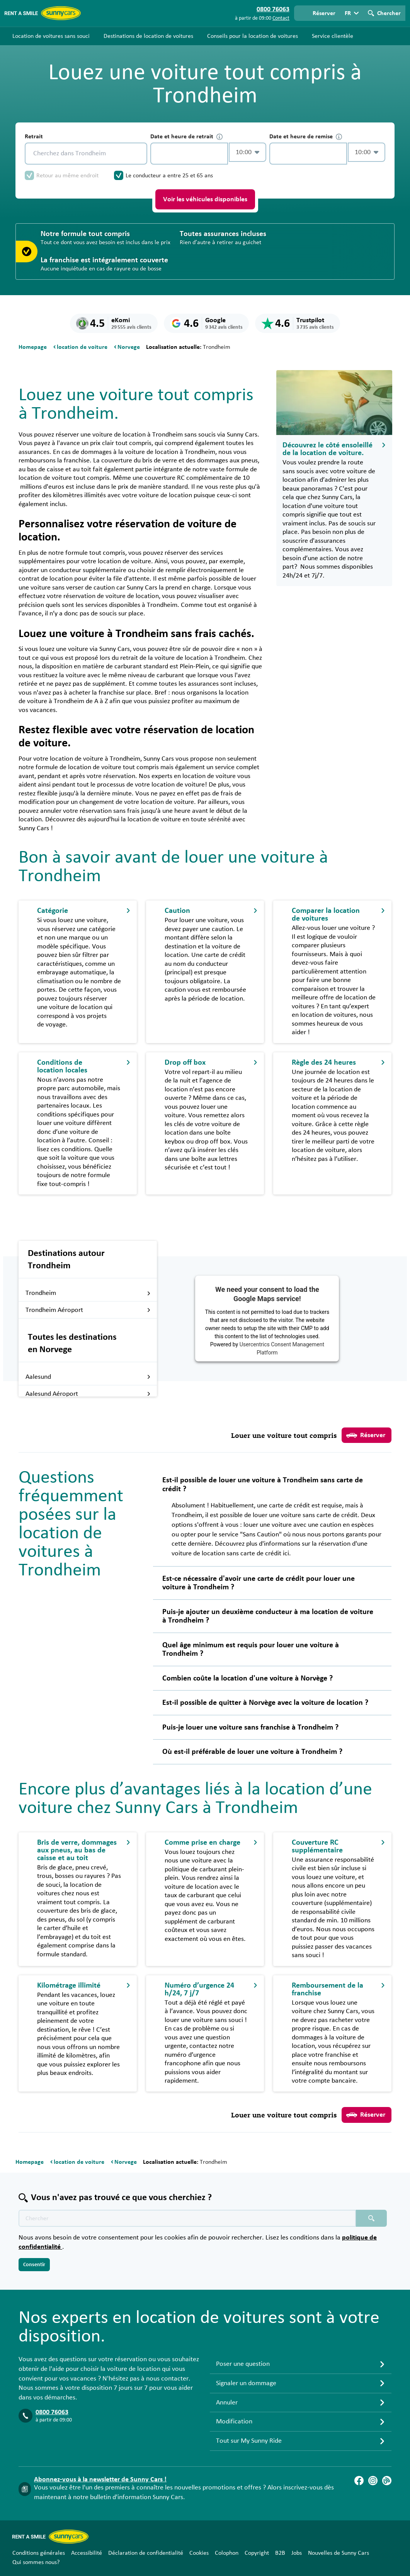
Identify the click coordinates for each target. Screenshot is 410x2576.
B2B (280, 2553)
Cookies (199, 2553)
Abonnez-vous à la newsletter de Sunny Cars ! (100, 2479)
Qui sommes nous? (36, 2562)
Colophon (226, 2553)
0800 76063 (52, 2412)
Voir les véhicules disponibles (205, 199)
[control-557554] (189, 154)
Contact (280, 18)
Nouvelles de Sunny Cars (338, 2553)
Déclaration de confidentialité (145, 2553)
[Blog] (386, 2480)
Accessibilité (86, 2553)
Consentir (34, 2264)
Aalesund (88, 1376)
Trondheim (88, 1293)
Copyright (257, 2553)
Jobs (296, 2553)
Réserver (365, 1435)
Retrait (34, 136)
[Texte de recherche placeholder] (187, 2218)
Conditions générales (38, 2553)
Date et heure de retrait (186, 136)
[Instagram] (373, 2480)
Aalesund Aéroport (88, 1393)
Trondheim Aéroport (88, 1310)
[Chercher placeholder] (371, 2218)
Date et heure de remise (305, 136)
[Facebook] (359, 2480)
